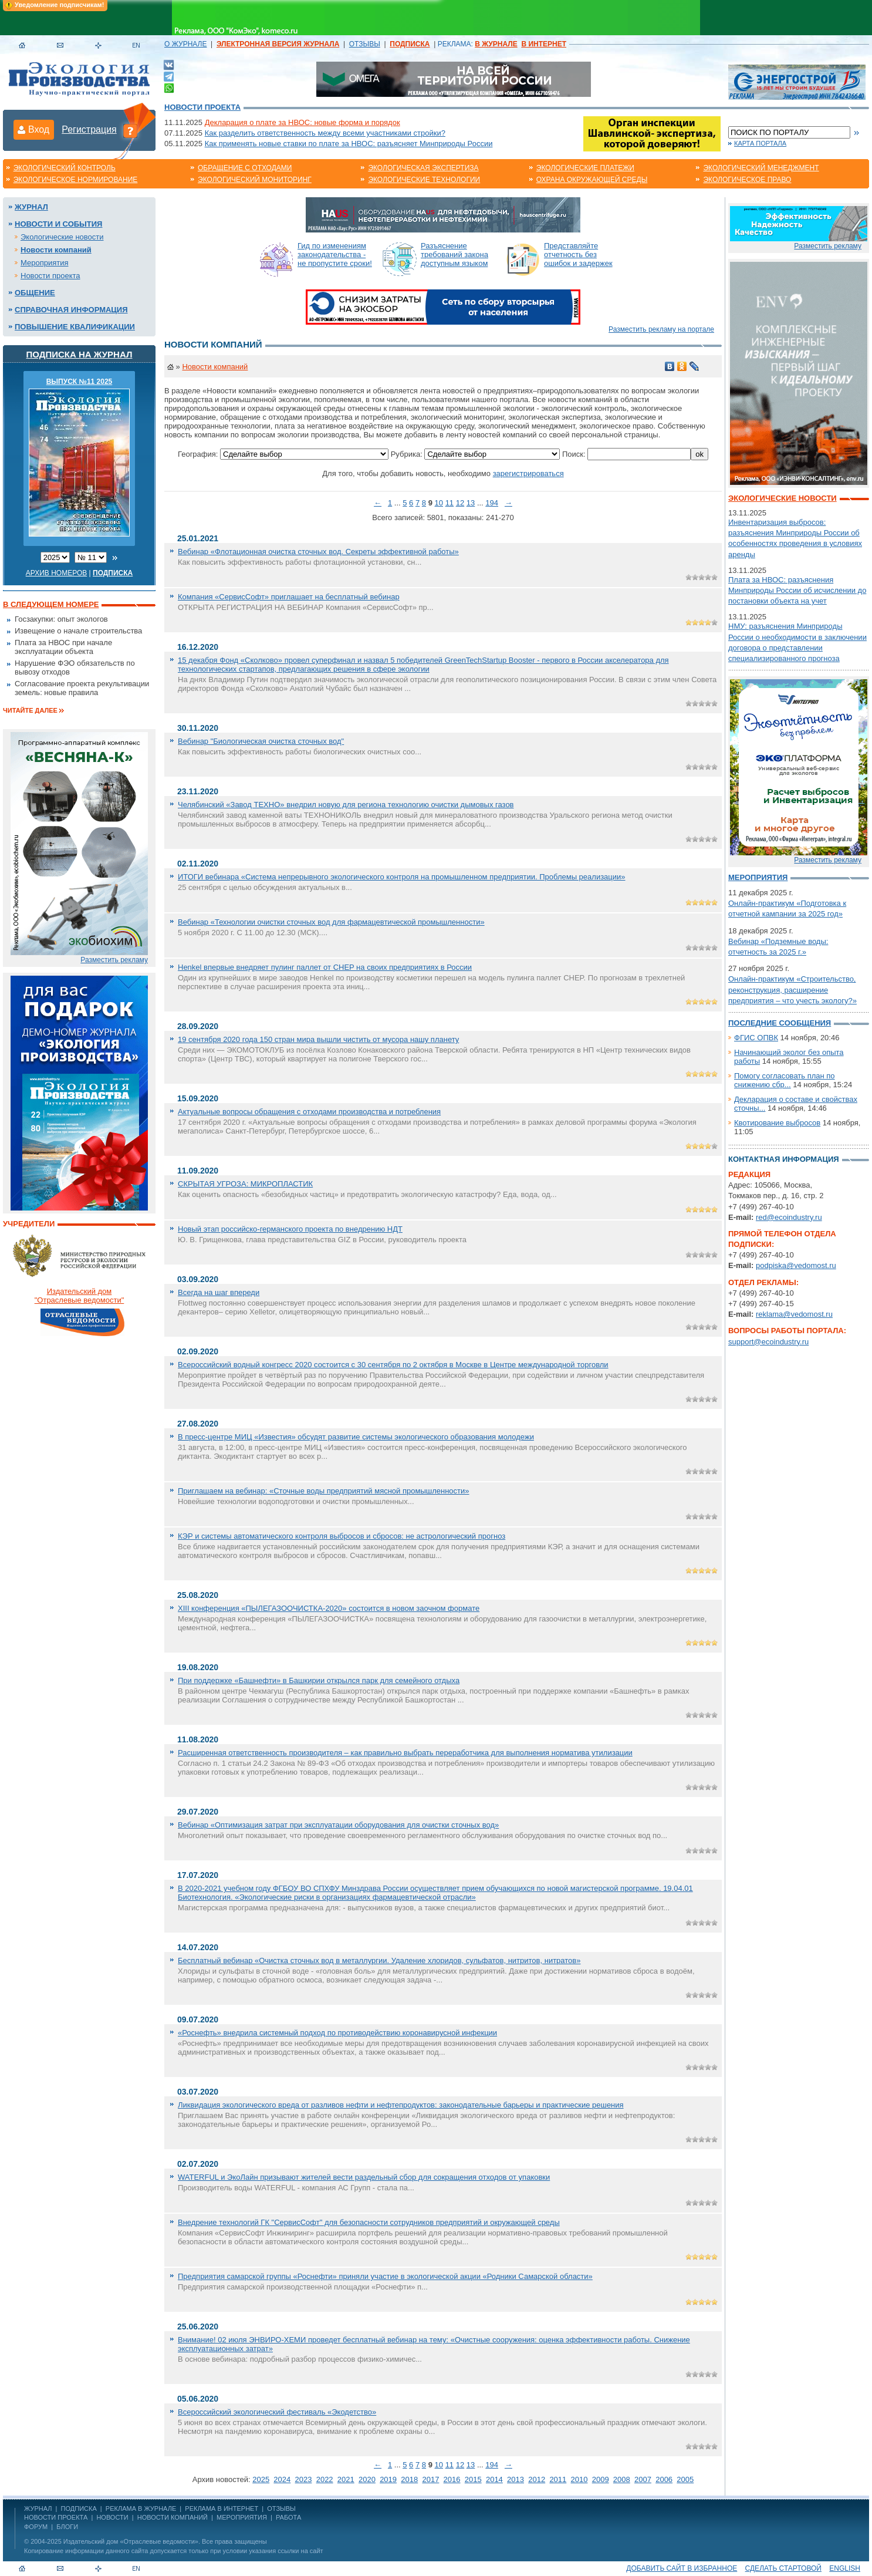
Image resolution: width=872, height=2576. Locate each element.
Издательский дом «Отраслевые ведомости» (130, 2541)
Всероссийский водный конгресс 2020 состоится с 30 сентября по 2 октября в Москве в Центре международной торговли (393, 1364)
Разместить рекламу (114, 960)
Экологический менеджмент (761, 168)
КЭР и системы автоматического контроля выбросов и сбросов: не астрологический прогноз (341, 1536)
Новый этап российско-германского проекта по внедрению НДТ (290, 1229)
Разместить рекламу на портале (661, 329)
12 (460, 502)
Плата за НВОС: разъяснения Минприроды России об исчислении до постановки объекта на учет (797, 590)
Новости (112, 2517)
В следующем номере (51, 604)
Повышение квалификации (75, 326)
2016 (452, 2479)
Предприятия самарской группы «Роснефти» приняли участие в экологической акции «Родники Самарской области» (385, 2276)
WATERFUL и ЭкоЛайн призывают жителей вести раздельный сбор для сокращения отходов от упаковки (364, 2177)
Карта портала (760, 143)
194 (491, 502)
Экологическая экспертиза (423, 168)
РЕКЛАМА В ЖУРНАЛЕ (141, 2508)
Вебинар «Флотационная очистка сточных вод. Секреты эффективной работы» (318, 551)
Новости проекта (202, 107)
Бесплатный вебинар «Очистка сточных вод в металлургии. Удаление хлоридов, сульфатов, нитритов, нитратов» (379, 1960)
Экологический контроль (64, 168)
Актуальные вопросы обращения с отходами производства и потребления (309, 1111)
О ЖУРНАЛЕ (185, 44)
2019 (388, 2479)
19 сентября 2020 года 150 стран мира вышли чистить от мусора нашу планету (318, 1039)
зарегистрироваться (528, 473)
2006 (663, 2479)
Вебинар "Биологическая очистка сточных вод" (261, 741)
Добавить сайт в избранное (681, 2568)
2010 (579, 2479)
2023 (303, 2479)
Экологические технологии (424, 180)
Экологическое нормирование (75, 180)
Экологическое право (747, 180)
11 (449, 502)
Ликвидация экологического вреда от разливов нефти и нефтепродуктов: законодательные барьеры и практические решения (401, 2104)
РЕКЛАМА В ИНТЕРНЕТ (221, 2508)
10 (439, 502)
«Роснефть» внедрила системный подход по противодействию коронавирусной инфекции (337, 2032)
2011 (557, 2479)
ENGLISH (844, 2568)
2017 (430, 2479)
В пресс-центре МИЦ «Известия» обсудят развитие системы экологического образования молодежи (356, 1436)
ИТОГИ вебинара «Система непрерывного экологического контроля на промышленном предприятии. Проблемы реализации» (402, 876)
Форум (36, 2526)
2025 (260, 2479)
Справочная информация (71, 309)
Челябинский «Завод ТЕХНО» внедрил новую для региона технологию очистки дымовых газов (346, 804)
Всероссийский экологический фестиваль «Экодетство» (277, 2412)
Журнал (31, 207)
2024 (281, 2479)
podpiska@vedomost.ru (796, 1265)
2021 (345, 2479)
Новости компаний (56, 249)
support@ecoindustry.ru (768, 1341)
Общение (35, 292)
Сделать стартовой (783, 2568)
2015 (473, 2479)
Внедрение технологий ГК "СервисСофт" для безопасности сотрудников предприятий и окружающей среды (369, 2222)
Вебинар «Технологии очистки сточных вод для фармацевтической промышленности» (331, 922)
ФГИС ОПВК (756, 1037)
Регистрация (89, 129)
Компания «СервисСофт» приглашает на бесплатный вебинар (289, 596)
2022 (324, 2479)
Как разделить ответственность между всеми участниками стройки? (325, 133)
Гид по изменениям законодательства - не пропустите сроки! (335, 254)
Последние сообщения (779, 1023)
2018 (409, 2479)
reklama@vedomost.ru (794, 1314)
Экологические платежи (585, 168)
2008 (621, 2479)
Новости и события (58, 224)
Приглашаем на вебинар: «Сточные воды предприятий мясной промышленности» (323, 1490)
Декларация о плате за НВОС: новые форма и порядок (302, 122)
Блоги (67, 2526)
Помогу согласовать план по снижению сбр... (784, 1080)
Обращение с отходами (245, 168)
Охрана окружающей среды (592, 180)
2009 (600, 2479)
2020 (367, 2479)
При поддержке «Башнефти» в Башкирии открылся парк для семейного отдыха (318, 1680)
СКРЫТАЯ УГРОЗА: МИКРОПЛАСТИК (245, 1183)
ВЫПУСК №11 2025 (79, 381)
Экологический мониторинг (255, 180)
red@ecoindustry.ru (789, 1217)
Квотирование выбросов (777, 1122)
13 (471, 502)
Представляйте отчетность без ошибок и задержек (578, 254)
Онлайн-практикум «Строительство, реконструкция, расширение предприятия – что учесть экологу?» (792, 989)
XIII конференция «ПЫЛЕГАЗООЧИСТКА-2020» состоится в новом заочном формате (328, 1608)
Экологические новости (62, 236)
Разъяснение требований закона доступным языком (454, 254)
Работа (288, 2517)
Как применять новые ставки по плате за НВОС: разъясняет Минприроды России (349, 143)
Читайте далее (30, 710)
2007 (642, 2479)
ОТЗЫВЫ (364, 44)
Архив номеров (56, 573)
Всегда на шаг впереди (218, 1292)
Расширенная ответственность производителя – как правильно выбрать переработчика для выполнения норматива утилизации (405, 1752)
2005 (685, 2479)
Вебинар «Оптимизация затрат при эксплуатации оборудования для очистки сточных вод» (338, 1824)
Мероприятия (45, 262)
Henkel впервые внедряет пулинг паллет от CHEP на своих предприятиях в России (325, 967)
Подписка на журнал (79, 354)
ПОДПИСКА (79, 2508)
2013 (515, 2479)
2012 (536, 2479)
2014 (494, 2479)
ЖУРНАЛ (38, 2508)
